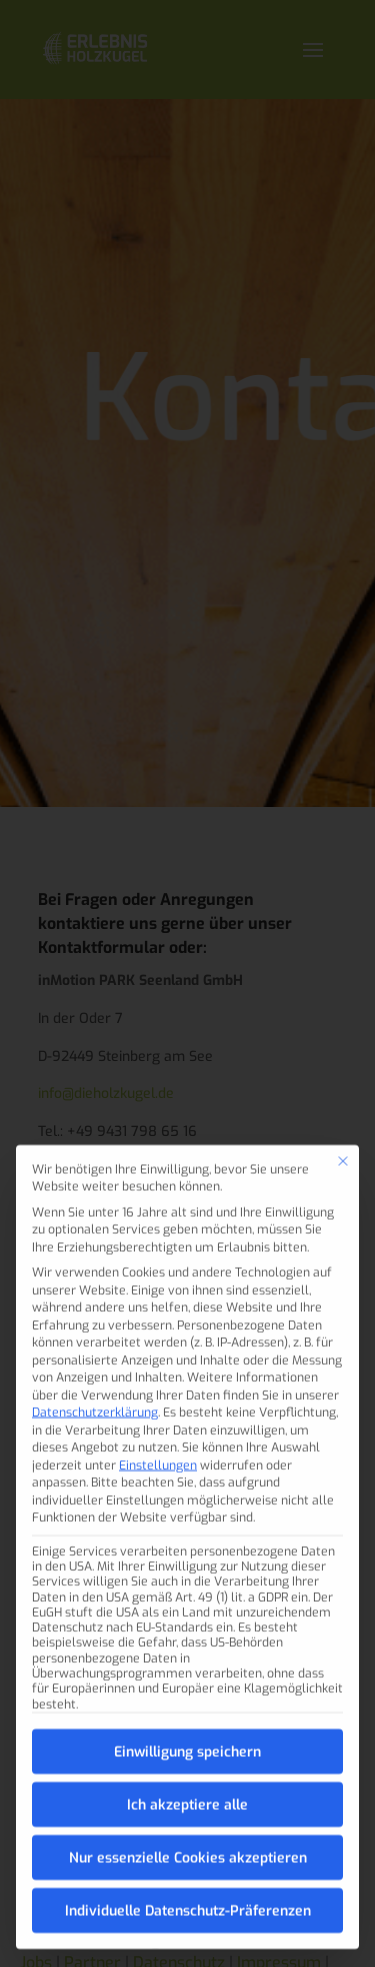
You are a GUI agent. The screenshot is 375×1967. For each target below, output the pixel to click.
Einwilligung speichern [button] (187, 1721)
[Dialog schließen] (343, 1131)
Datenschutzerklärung (95, 1382)
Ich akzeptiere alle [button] (187, 1774)
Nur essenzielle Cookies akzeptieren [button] (188, 1827)
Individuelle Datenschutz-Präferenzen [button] (188, 1880)
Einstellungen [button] (158, 1435)
